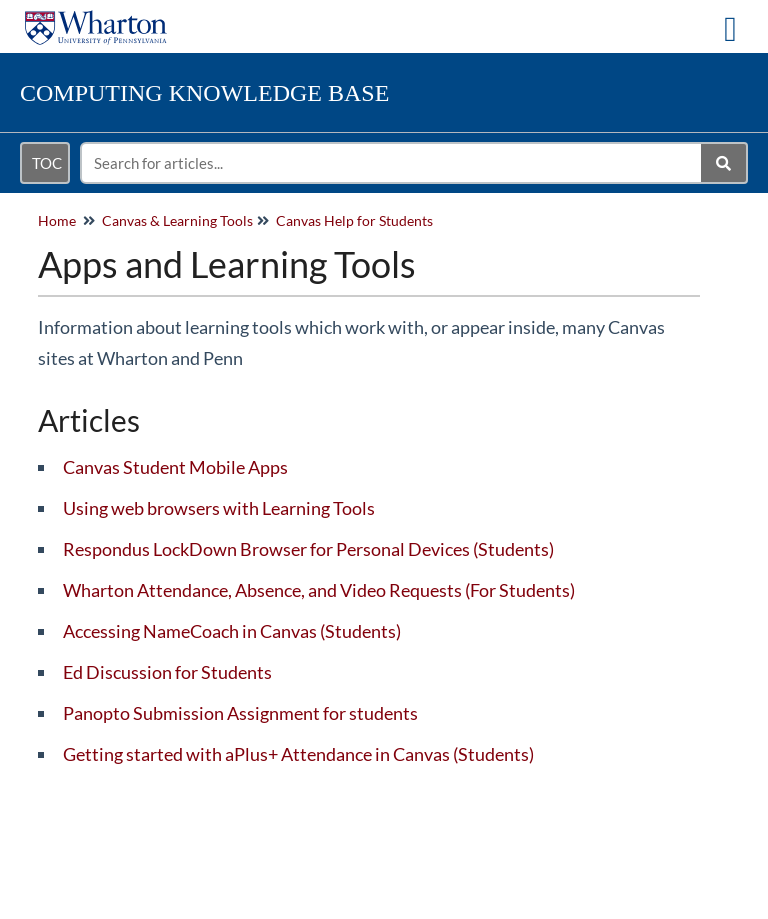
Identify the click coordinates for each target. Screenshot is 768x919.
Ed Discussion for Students (167, 672)
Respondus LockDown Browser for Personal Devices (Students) (308, 549)
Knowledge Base (204, 93)
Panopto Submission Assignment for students (240, 713)
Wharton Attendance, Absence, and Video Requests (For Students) (319, 590)
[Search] (724, 163)
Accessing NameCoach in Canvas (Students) (232, 631)
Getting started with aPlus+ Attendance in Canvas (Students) (298, 754)
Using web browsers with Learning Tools (219, 508)
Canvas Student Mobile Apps (175, 467)
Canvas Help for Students (354, 220)
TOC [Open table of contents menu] (47, 163)
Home (57, 220)
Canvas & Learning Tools (177, 220)
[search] (392, 163)
